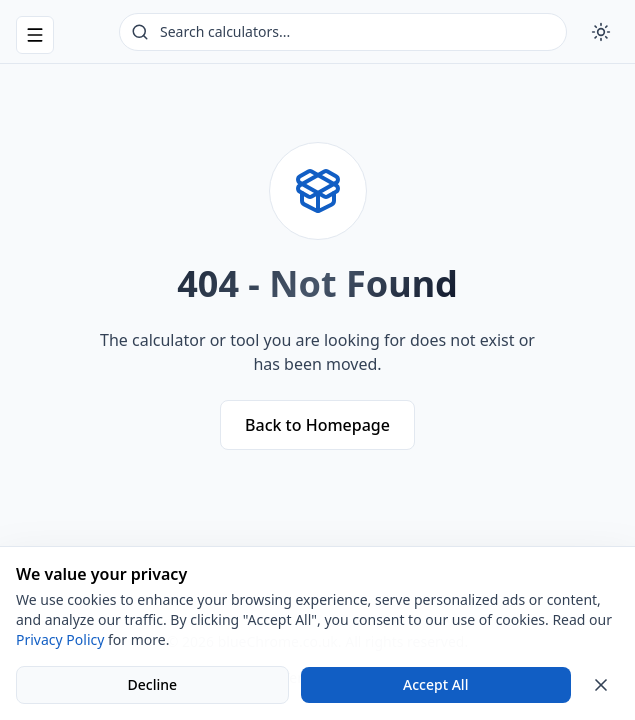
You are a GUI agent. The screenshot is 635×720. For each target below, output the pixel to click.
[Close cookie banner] (601, 685)
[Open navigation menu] (35, 35)
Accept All (435, 684)
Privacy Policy (60, 639)
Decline (152, 684)
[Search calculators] (343, 32)
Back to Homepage (317, 425)
